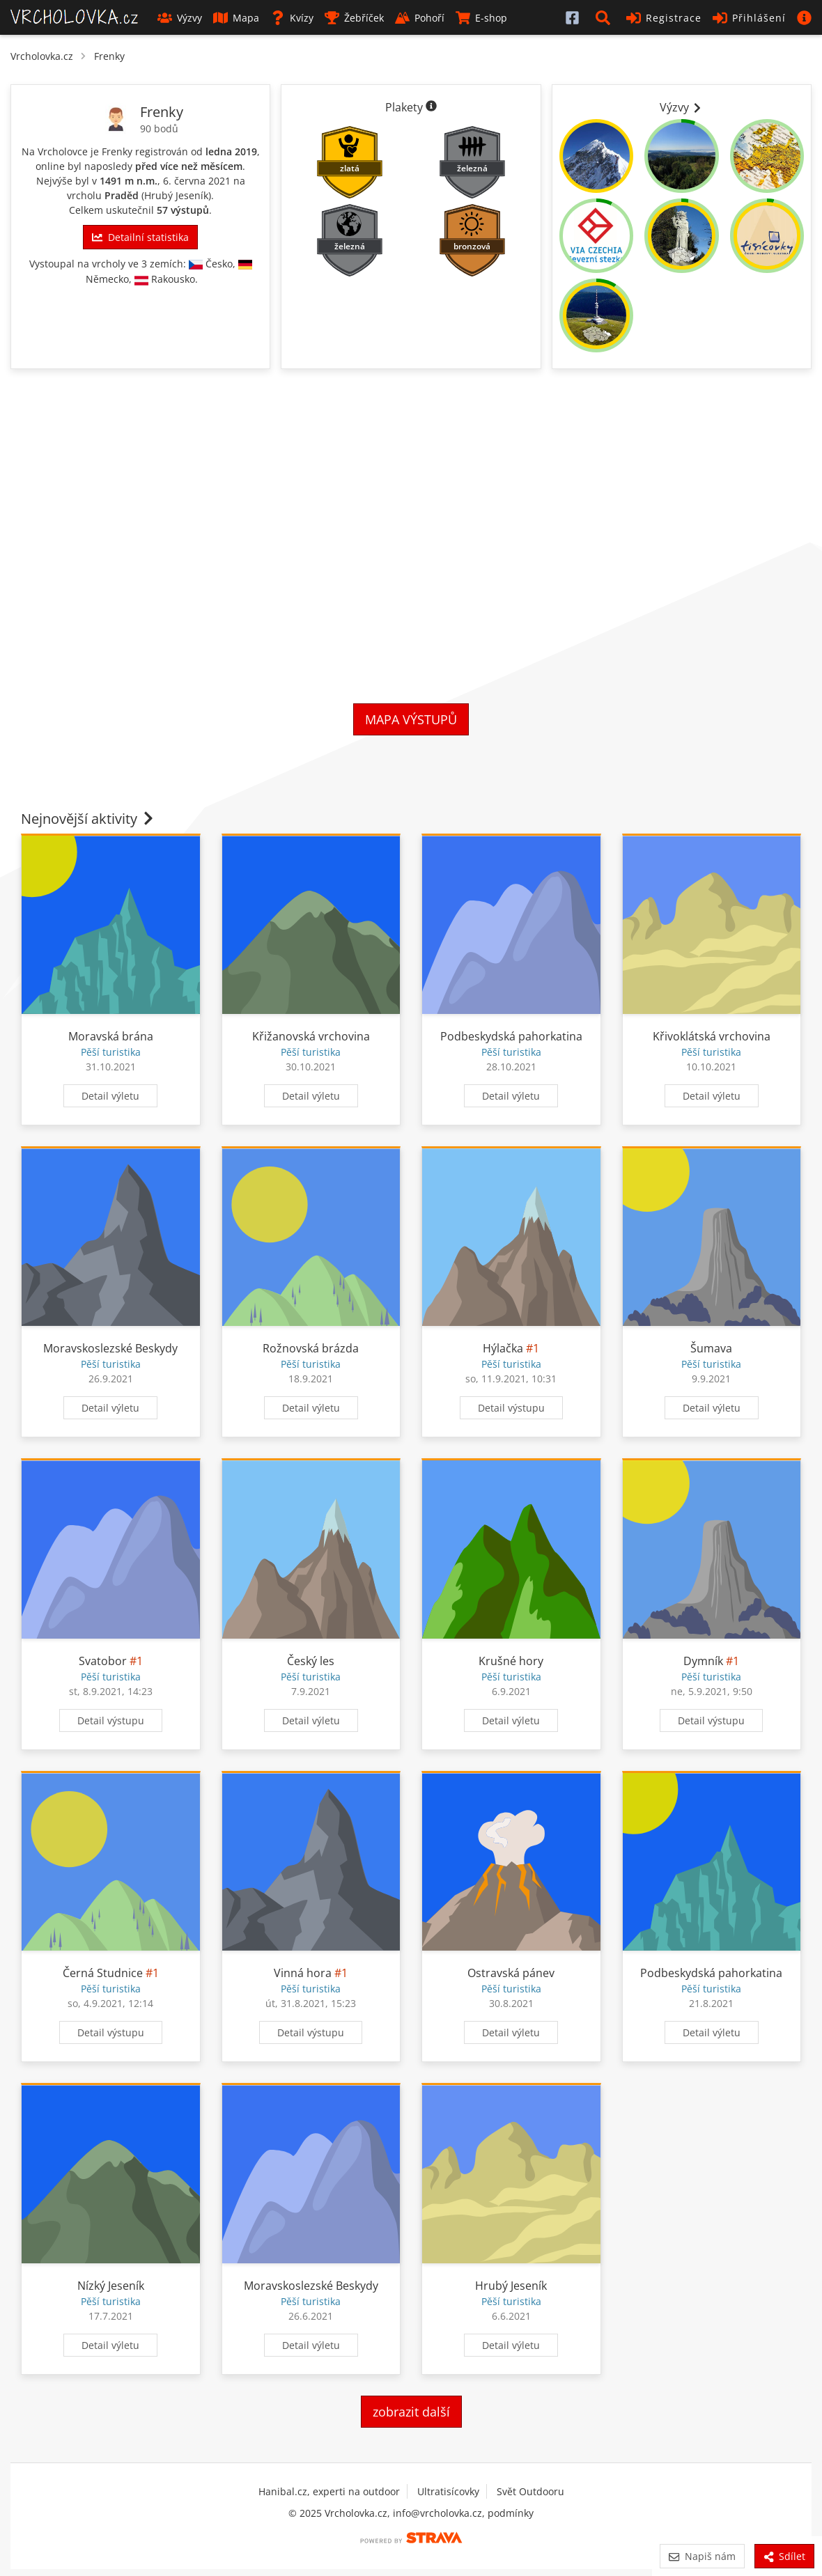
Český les (310, 1661)
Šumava (711, 1348)
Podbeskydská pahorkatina (511, 1036)
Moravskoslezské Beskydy (110, 1348)
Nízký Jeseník (110, 2285)
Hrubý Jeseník (176, 195)
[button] (605, 17)
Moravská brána (110, 1036)
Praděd (121, 195)
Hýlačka (503, 1348)
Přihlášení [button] (749, 17)
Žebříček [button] (354, 17)
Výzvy (179, 17)
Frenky (109, 56)
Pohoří (419, 17)
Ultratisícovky (448, 2491)
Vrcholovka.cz (41, 56)
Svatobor (103, 1661)
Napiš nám (702, 2556)
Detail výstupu (511, 1407)
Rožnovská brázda (311, 1348)
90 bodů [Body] (159, 128)
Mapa (236, 17)
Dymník (703, 1661)
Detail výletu (110, 1095)
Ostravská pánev (511, 1973)
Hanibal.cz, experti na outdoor (329, 2491)
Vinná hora (304, 1973)
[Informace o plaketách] (431, 107)
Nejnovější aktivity (88, 818)
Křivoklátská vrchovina (711, 1036)
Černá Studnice (103, 1973)
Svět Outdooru (530, 2491)
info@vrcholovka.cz (437, 2513)
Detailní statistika (140, 237)
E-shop (481, 17)
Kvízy (291, 17)
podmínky (511, 2513)
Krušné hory (511, 1661)
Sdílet (784, 2556)
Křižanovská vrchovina (311, 1036)
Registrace (663, 17)
